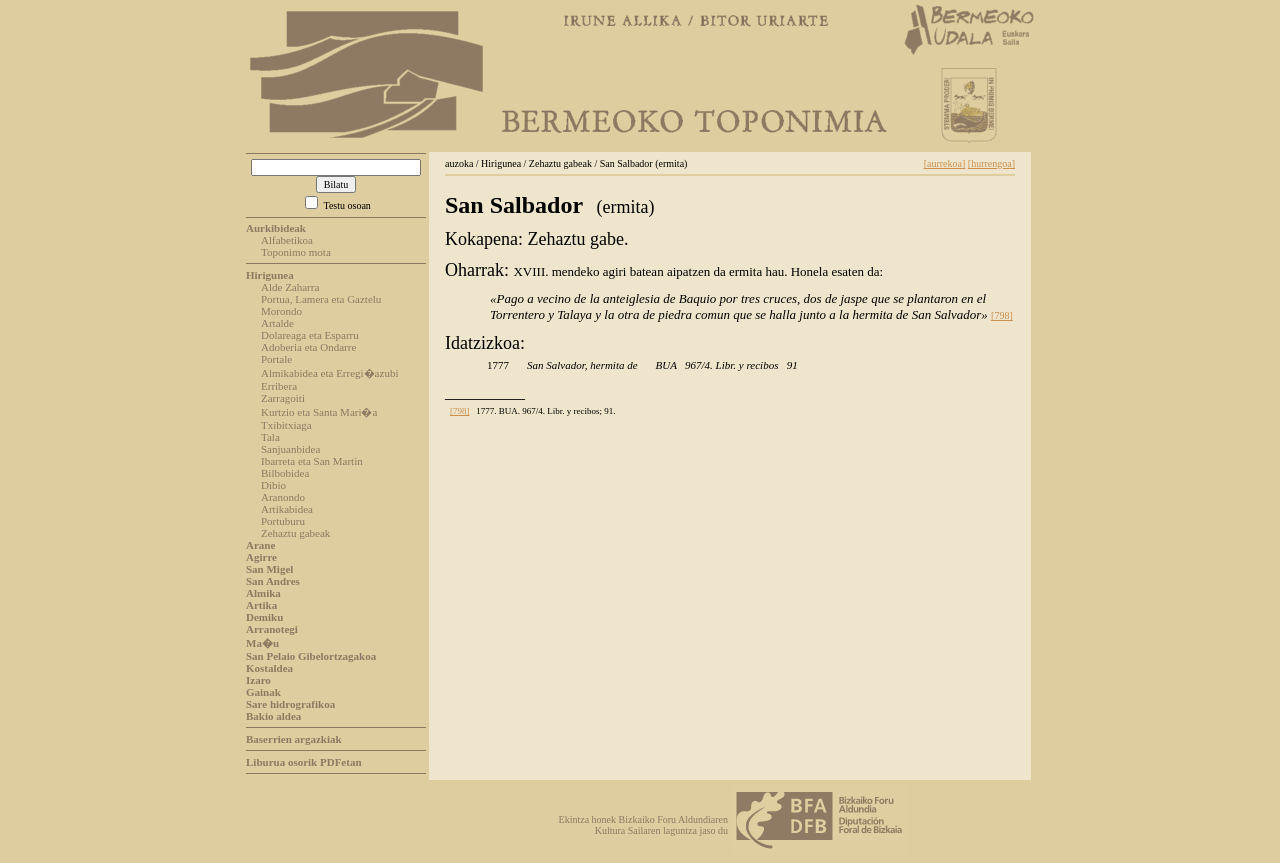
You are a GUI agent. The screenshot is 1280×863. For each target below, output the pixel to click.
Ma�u (262, 643)
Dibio (273, 485)
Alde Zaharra (290, 287)
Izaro (258, 680)
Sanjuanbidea (290, 449)
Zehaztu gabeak (295, 533)
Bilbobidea (285, 473)
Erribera (279, 386)
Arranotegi (272, 629)
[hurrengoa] (991, 163)
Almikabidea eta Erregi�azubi (329, 373)
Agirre (261, 557)
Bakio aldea (273, 716)
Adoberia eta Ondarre (308, 347)
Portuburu (283, 521)
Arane (260, 545)
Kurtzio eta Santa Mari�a (319, 412)
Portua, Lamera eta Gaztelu (321, 299)
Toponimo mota (296, 252)
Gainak (263, 692)
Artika (261, 605)
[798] (1002, 315)
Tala (270, 437)
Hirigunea (270, 275)
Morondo (281, 311)
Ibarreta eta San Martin (312, 461)
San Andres (273, 581)
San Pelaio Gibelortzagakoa (311, 656)
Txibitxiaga (286, 425)
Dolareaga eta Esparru (310, 335)
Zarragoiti (283, 398)
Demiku (264, 617)
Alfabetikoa (287, 240)
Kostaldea (269, 668)
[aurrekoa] (945, 163)
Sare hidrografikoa (290, 704)
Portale (276, 359)
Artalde (277, 323)
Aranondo (283, 497)
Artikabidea (287, 509)
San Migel (269, 569)
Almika (263, 593)
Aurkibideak (276, 228)
